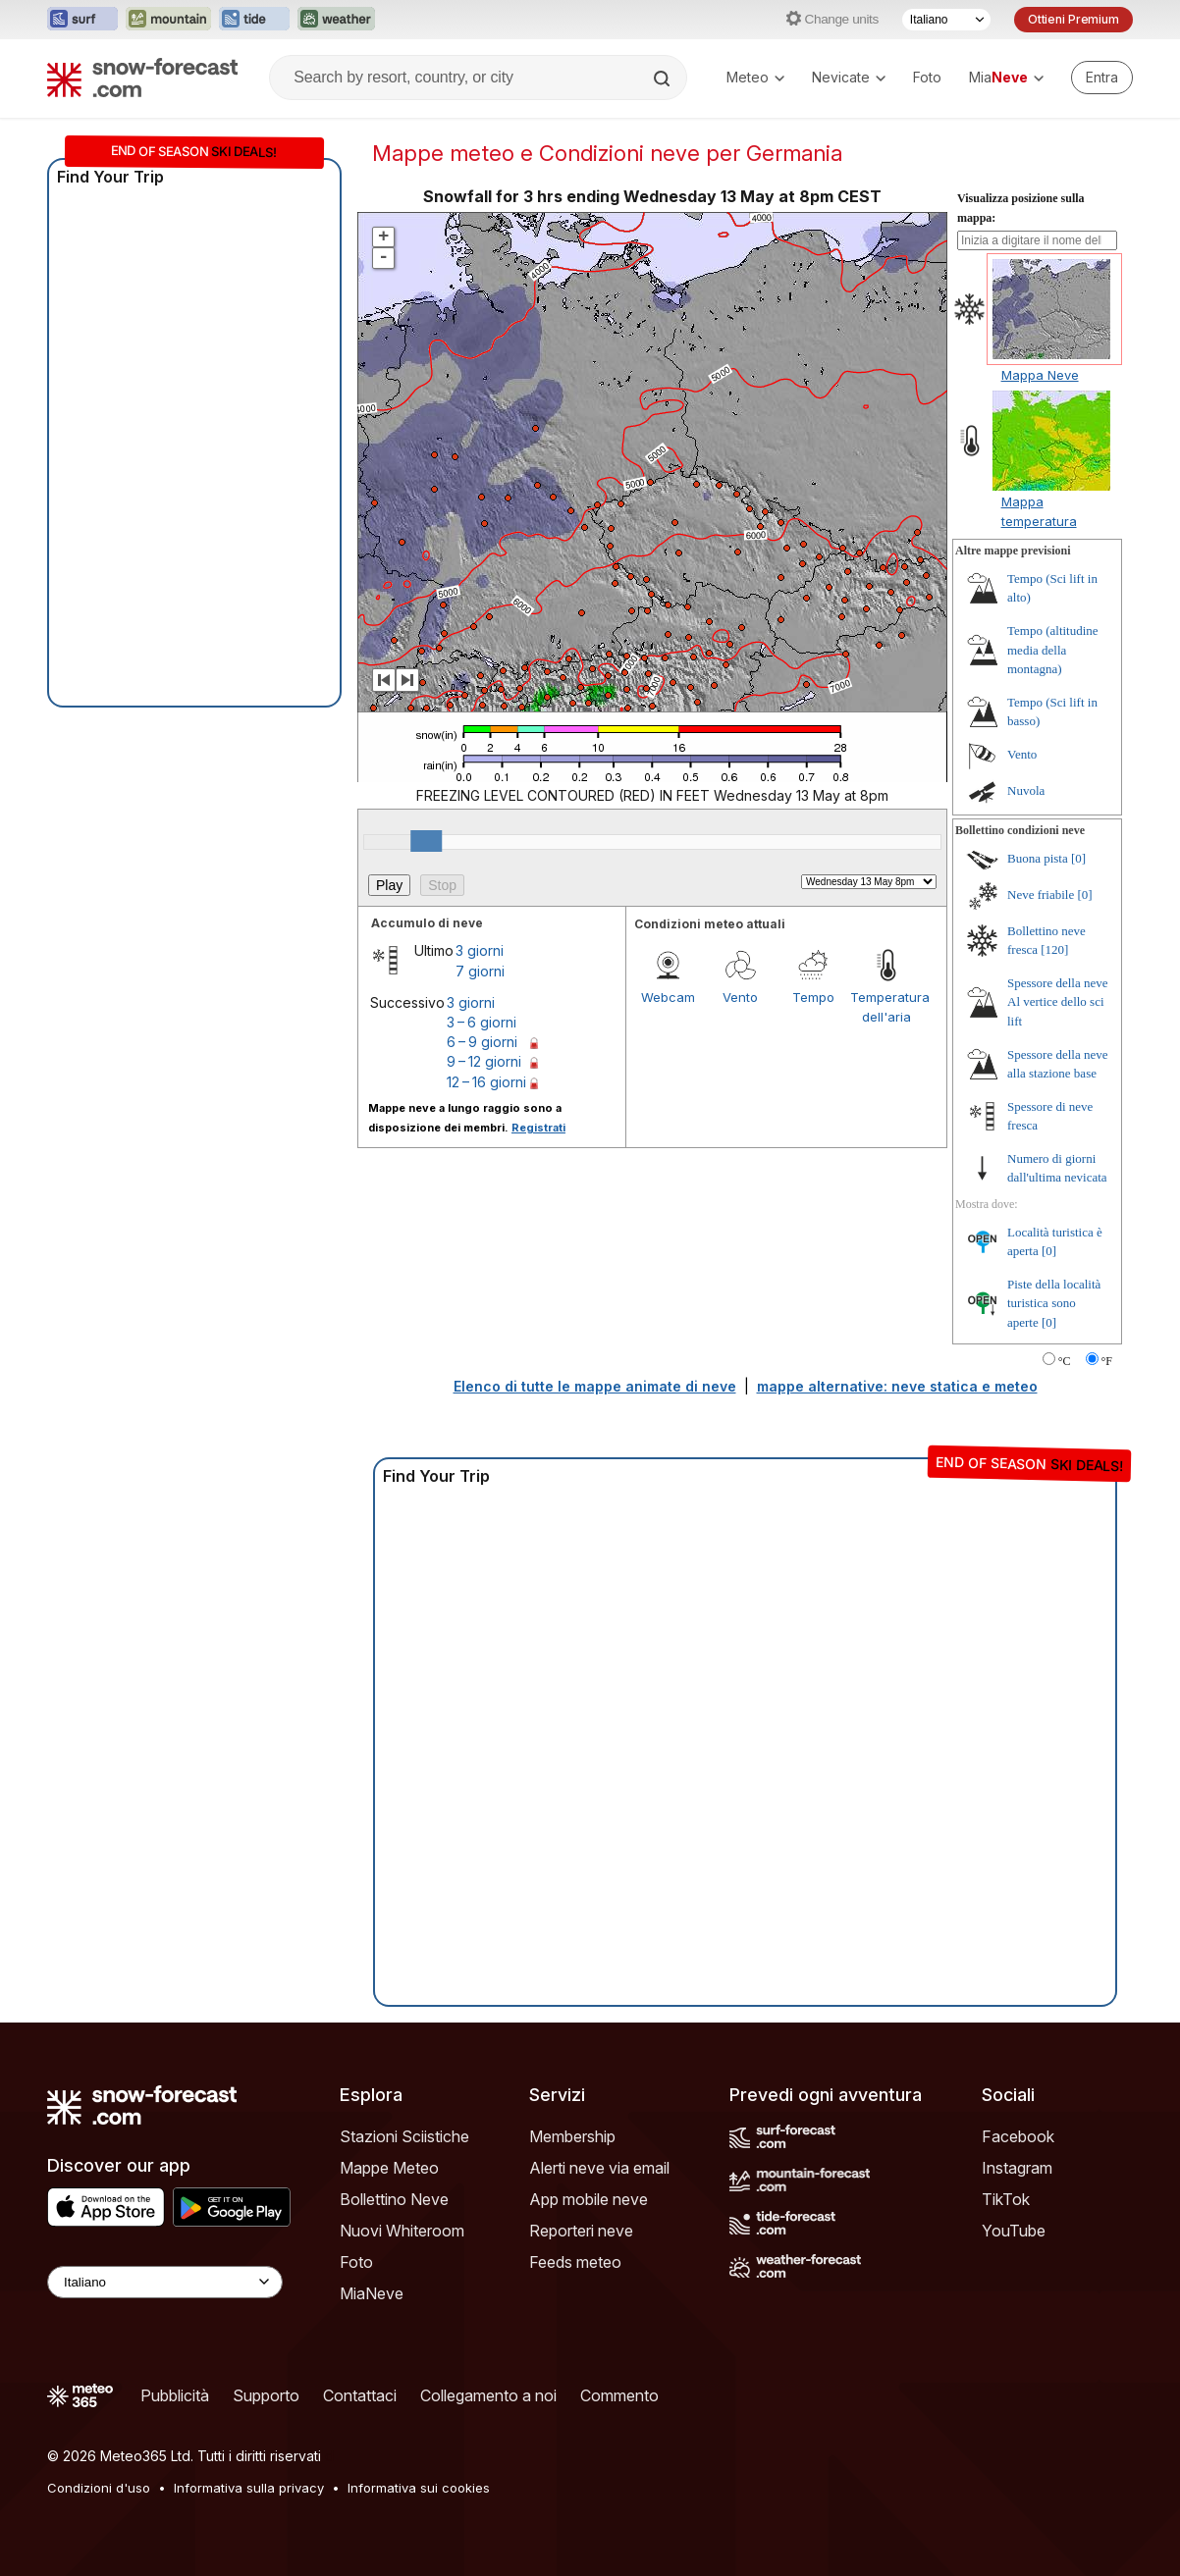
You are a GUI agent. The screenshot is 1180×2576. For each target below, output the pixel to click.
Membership (572, 2136)
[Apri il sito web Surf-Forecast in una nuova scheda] (82, 19)
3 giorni (480, 950)
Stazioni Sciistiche (404, 2136)
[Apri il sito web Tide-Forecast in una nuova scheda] (254, 19)
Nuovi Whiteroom (402, 2230)
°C (1064, 1361)
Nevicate (848, 77)
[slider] (426, 841)
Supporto (266, 2395)
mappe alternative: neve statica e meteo (897, 1386)
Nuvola (1026, 790)
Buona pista (1037, 858)
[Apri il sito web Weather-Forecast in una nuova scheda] (336, 19)
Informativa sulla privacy (249, 2488)
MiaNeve (371, 2293)
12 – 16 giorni (486, 1082)
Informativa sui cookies (419, 2488)
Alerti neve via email (599, 2168)
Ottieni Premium (1073, 19)
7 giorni (480, 971)
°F (1106, 1361)
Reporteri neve (581, 2230)
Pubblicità (174, 2395)
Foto (927, 77)
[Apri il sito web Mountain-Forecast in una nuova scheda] (168, 19)
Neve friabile (1040, 894)
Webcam (668, 997)
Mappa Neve (1040, 375)
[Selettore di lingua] (946, 19)
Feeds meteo (575, 2262)
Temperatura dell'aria (886, 1007)
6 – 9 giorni (482, 1041)
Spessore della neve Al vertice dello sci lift (1057, 1001)
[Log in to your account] (1102, 77)
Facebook (1018, 2136)
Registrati (538, 1127)
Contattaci (360, 2395)
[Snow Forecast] (142, 77)
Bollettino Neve (394, 2199)
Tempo (813, 997)
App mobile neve (588, 2199)
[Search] (663, 78)
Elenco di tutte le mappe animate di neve (595, 1386)
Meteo (755, 77)
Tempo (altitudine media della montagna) (1053, 649)
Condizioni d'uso (98, 2488)
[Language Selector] (165, 2282)
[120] (1054, 949)
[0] (1078, 858)
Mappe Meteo (389, 2168)
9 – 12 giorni (484, 1061)
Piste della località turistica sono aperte (1053, 1303)
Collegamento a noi (488, 2395)
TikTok (1006, 2199)
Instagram (1017, 2168)
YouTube (1014, 2230)
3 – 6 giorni (481, 1022)
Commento (619, 2395)
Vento (740, 997)
